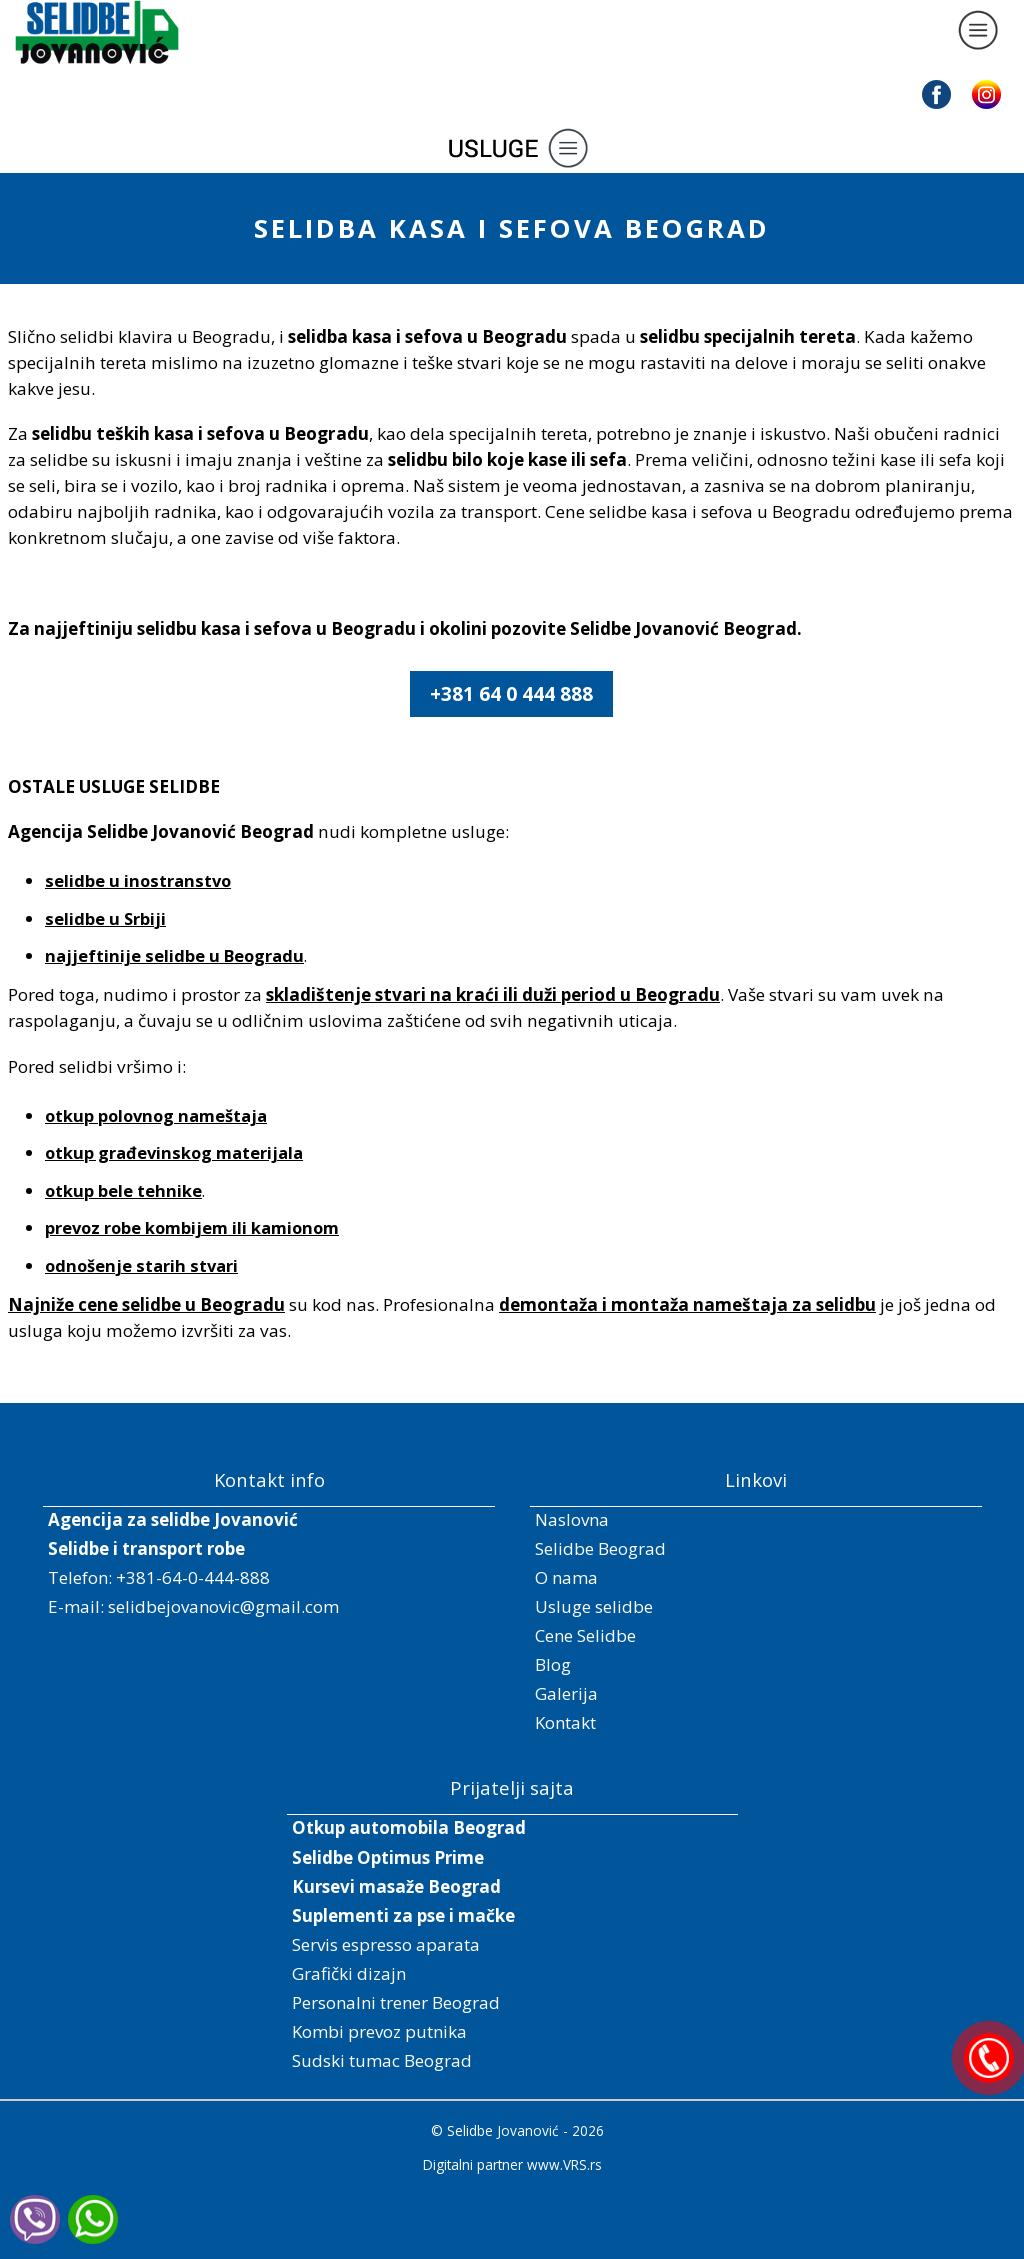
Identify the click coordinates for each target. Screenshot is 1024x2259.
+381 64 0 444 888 (511, 694)
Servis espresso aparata (386, 1944)
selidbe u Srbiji (105, 918)
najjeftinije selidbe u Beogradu (174, 955)
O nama (566, 1577)
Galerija (566, 1693)
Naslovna (572, 1519)
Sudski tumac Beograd (382, 2060)
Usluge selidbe (594, 1606)
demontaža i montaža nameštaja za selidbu (687, 1304)
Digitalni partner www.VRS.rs (512, 2164)
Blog (553, 1664)
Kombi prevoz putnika (379, 2031)
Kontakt (565, 1722)
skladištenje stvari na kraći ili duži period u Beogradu (493, 994)
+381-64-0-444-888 (193, 1577)
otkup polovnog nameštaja (156, 1115)
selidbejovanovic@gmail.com (223, 1606)
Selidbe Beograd (600, 1548)
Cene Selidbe (585, 1635)
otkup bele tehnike (123, 1190)
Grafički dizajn (349, 1973)
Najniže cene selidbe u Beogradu (146, 1304)
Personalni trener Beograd (396, 2002)
